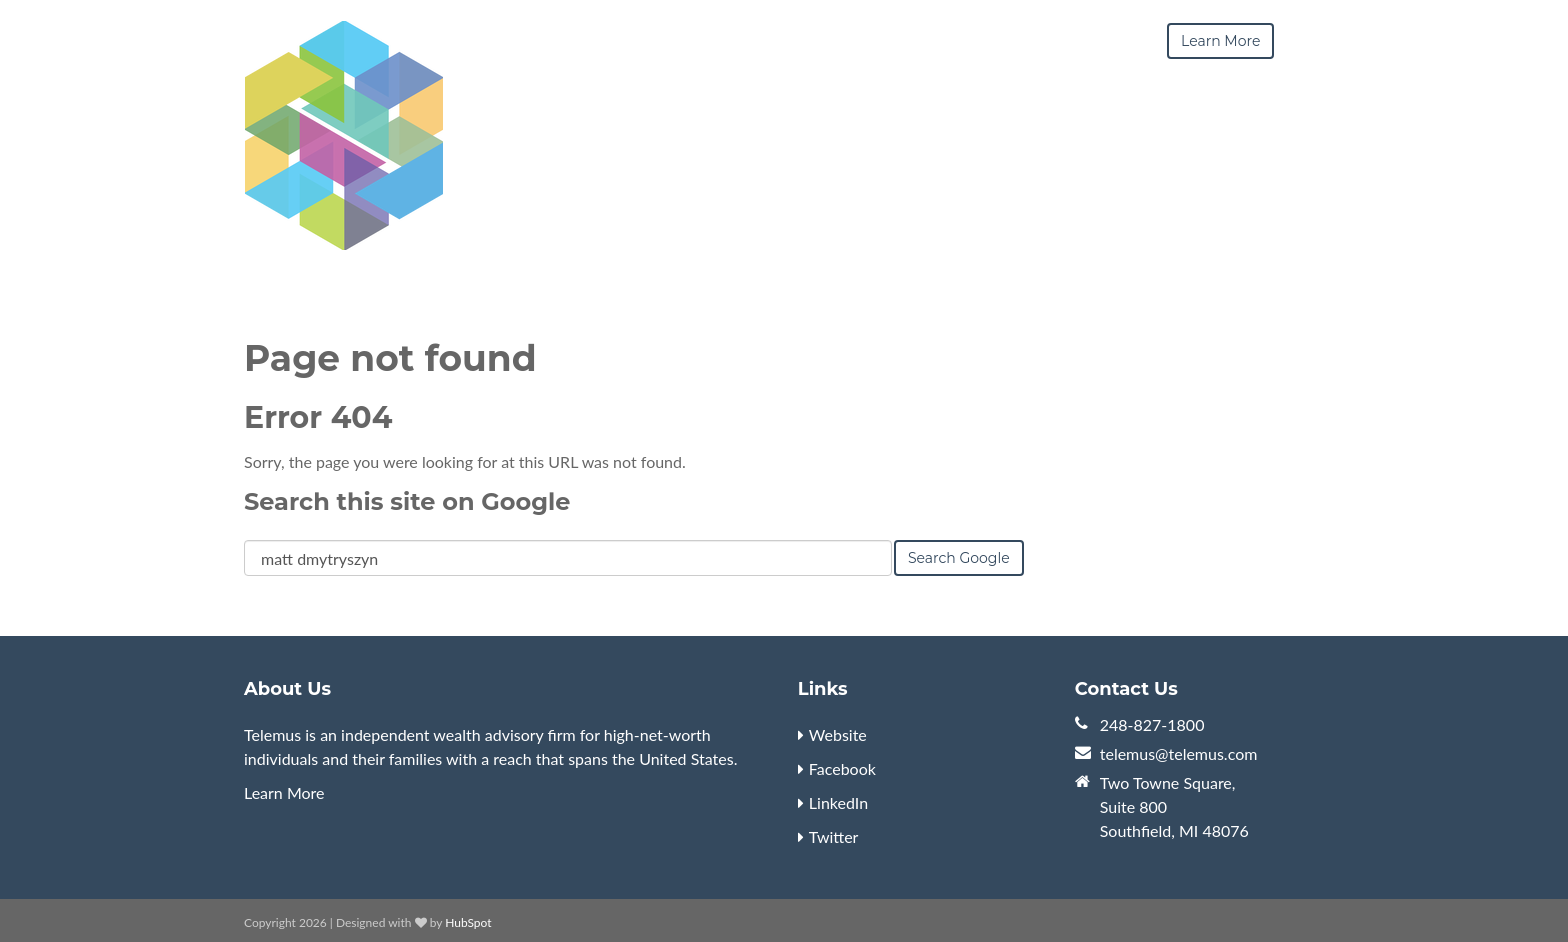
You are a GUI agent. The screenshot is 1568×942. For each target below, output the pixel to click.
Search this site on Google (407, 501)
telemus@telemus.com (1179, 753)
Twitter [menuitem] (834, 836)
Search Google (959, 558)
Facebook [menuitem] (842, 768)
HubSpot (468, 922)
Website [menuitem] (838, 734)
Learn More (284, 792)
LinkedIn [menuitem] (838, 802)
